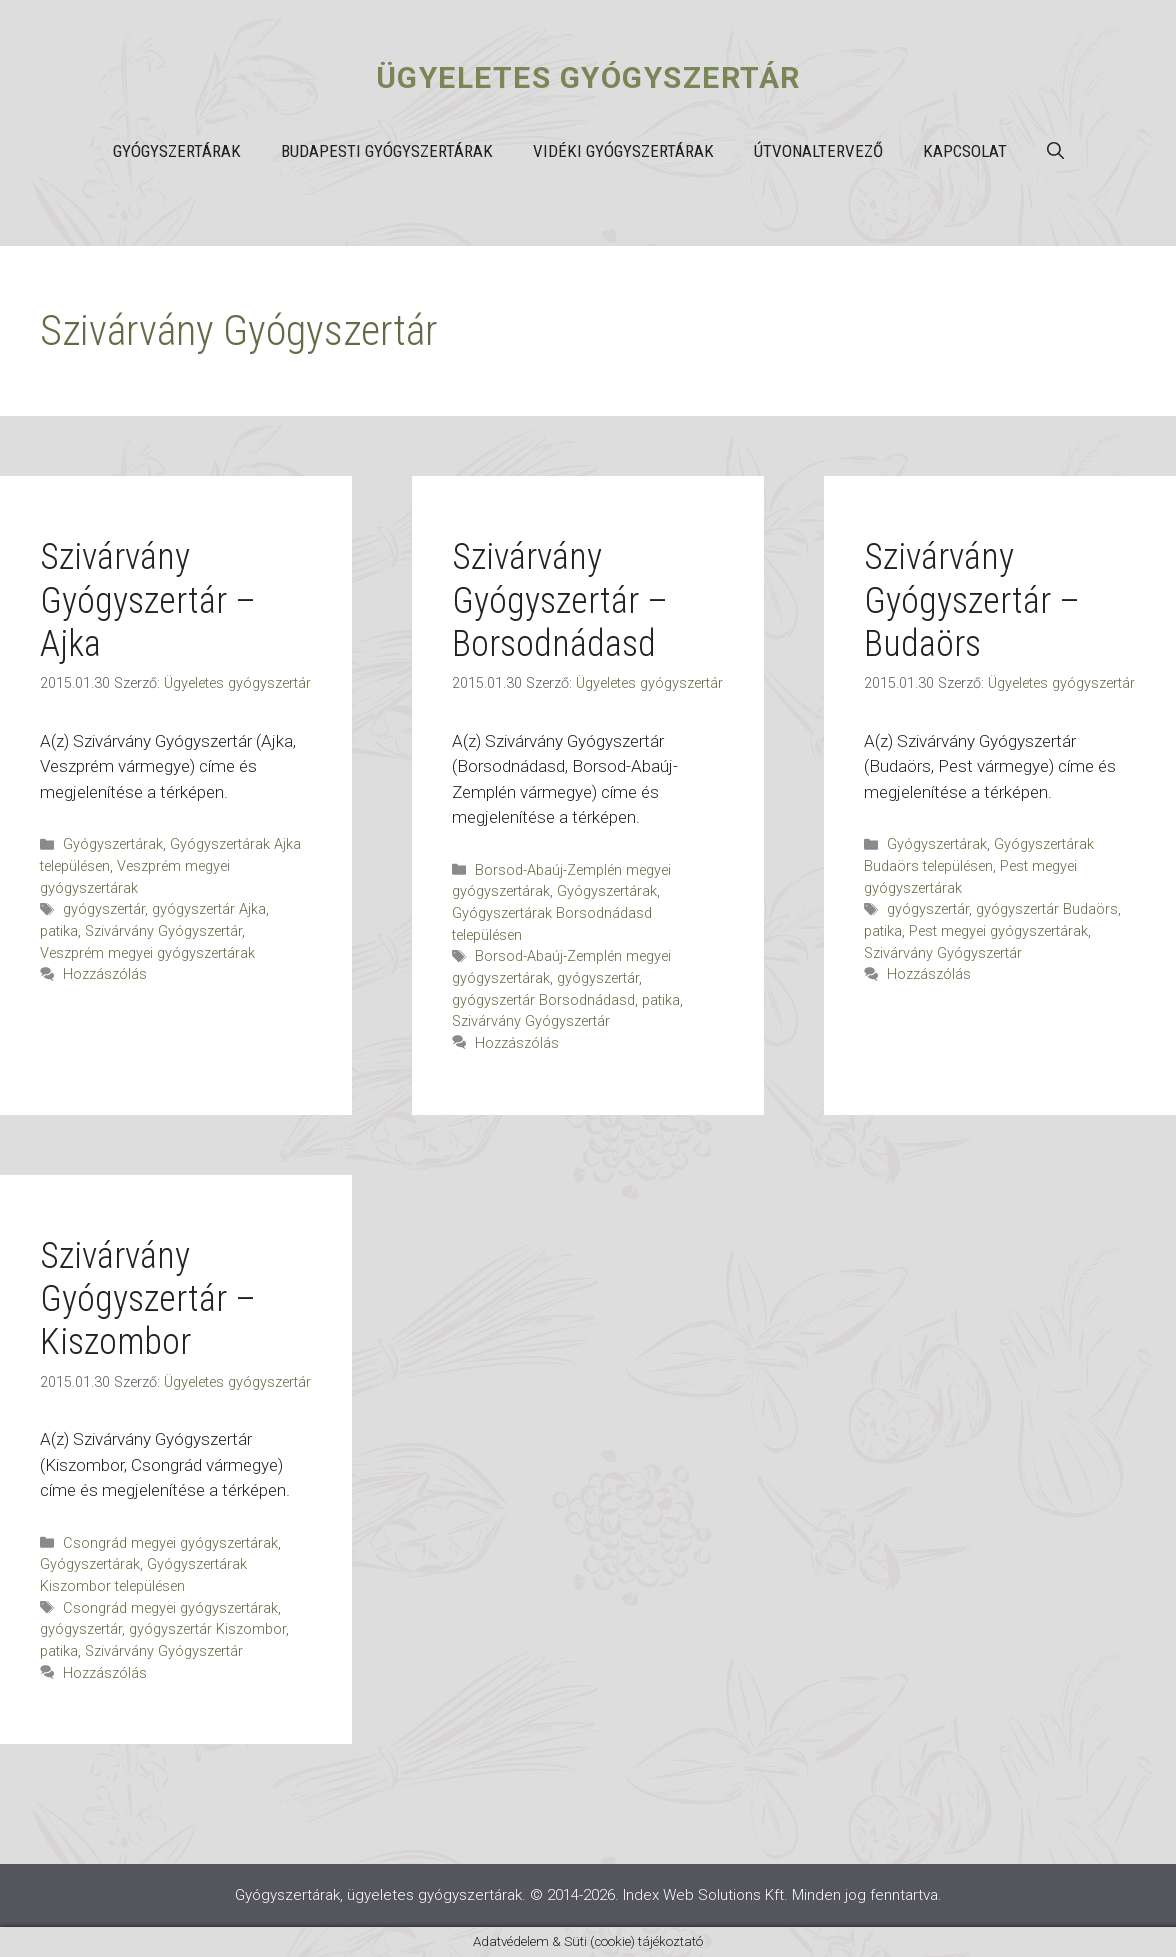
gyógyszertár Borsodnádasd (543, 1000)
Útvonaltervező (818, 151)
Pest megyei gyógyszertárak (998, 931)
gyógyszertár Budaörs (1047, 909)
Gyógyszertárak (177, 151)
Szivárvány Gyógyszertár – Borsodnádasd (560, 600)
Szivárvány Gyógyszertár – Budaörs (972, 600)
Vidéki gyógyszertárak (623, 151)
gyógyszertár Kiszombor (207, 1629)
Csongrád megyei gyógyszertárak (170, 1543)
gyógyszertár (104, 909)
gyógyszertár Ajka (209, 909)
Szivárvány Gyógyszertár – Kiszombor (148, 1299)
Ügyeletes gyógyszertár (588, 77)
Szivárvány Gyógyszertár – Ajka (148, 600)
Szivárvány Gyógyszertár (163, 931)
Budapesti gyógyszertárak (387, 151)
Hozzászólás (105, 974)
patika (59, 931)
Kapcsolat (965, 151)
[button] (1055, 151)
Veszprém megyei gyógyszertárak (147, 953)
